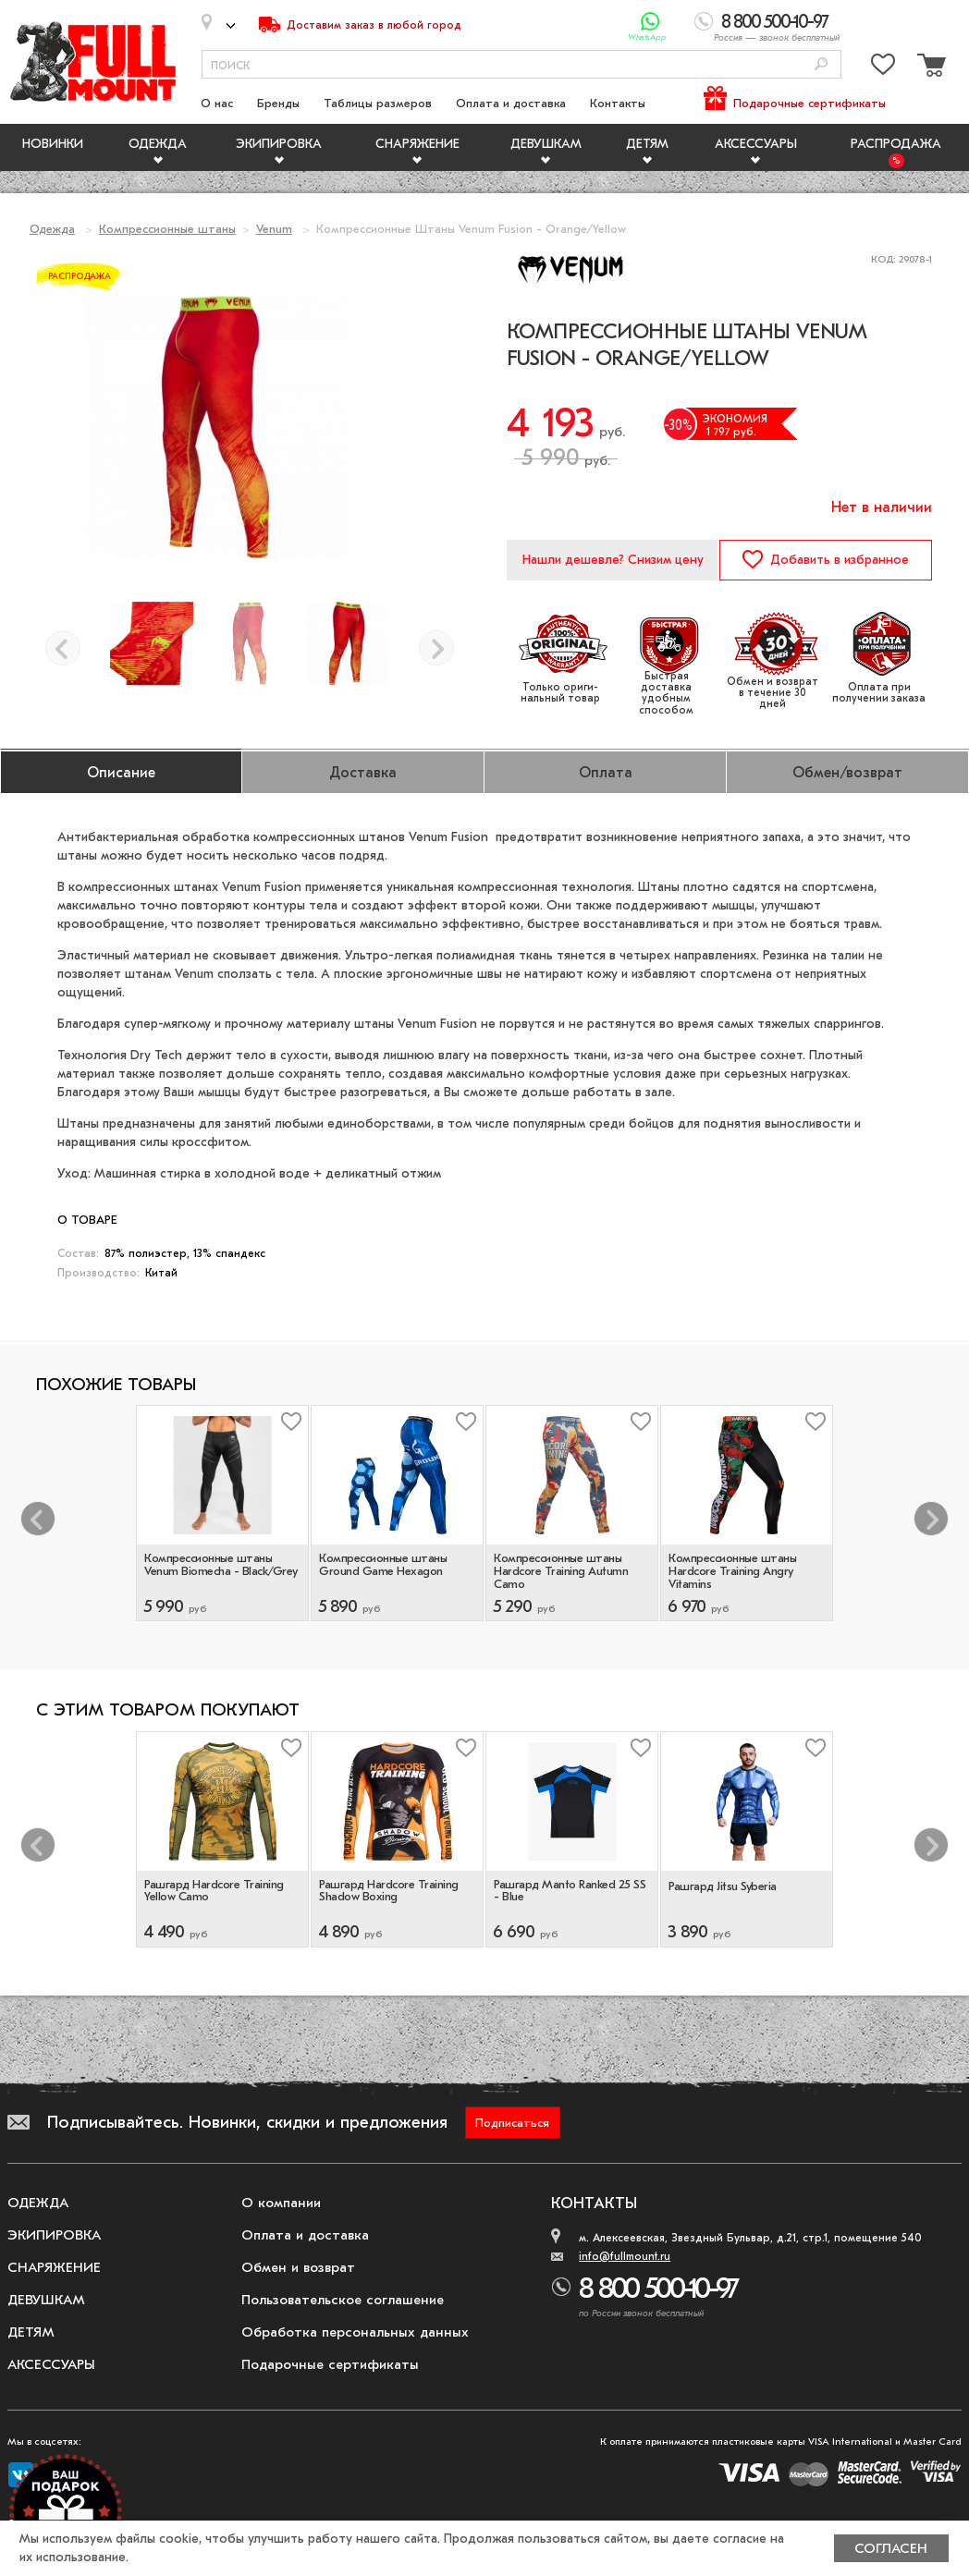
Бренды (278, 103)
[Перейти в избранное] (883, 68)
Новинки (52, 144)
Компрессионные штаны (167, 229)
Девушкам (546, 144)
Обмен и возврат (298, 2267)
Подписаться (512, 2123)
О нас (217, 103)
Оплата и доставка (511, 103)
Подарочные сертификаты (809, 103)
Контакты (617, 103)
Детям (647, 144)
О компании (281, 2202)
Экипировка (279, 144)
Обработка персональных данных (355, 2332)
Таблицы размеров (378, 103)
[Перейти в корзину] (929, 68)
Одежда (158, 144)
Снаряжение (417, 144)
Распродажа (896, 144)
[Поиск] (821, 65)
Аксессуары (756, 144)
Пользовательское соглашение (342, 2299)
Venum (274, 229)
